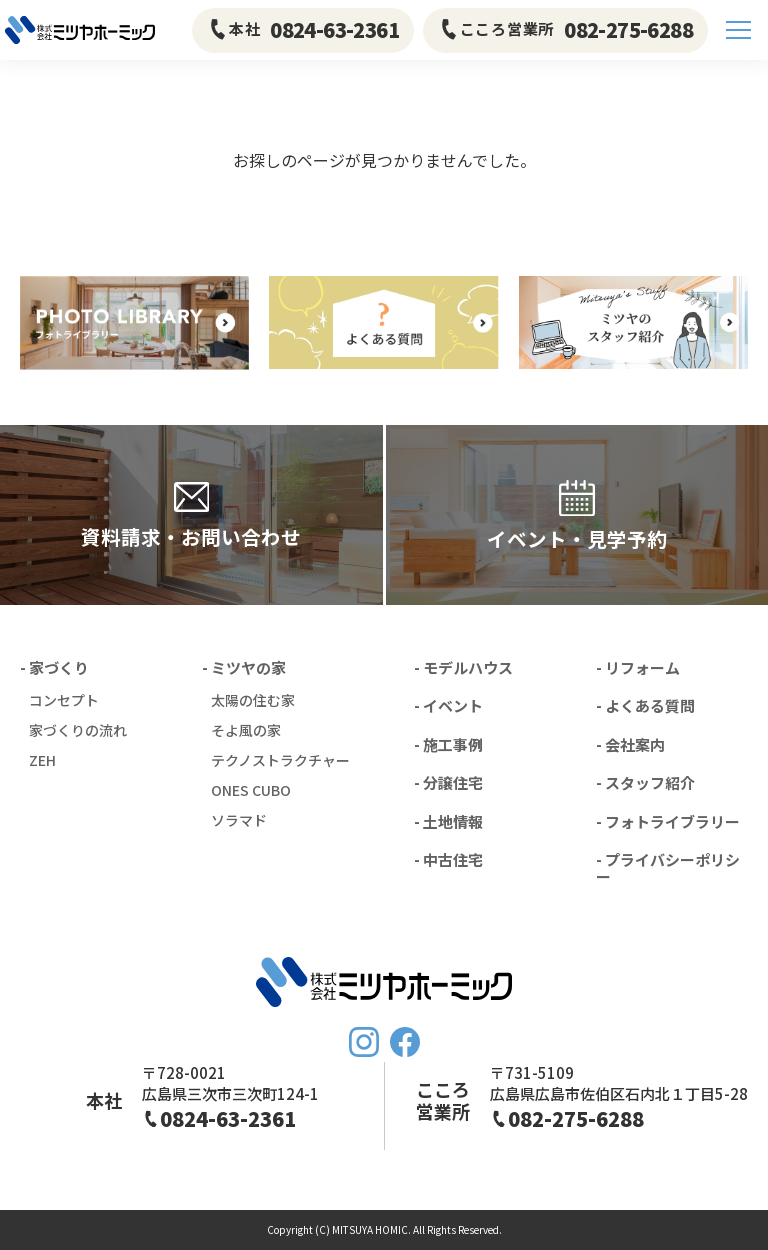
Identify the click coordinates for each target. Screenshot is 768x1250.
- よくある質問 (645, 705)
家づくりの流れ (78, 730)
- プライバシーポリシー (668, 868)
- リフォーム (638, 667)
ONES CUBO (251, 790)
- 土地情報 (448, 821)
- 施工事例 (448, 744)
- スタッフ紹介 (645, 782)
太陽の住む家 (253, 700)
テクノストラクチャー (280, 760)
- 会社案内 (630, 744)
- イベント (448, 705)
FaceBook (405, 1042)
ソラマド (239, 820)
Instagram (364, 1042)
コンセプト (64, 700)
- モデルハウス (463, 667)
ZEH (42, 760)
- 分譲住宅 (448, 782)
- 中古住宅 (448, 859)
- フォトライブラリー (668, 821)
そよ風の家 (246, 730)
